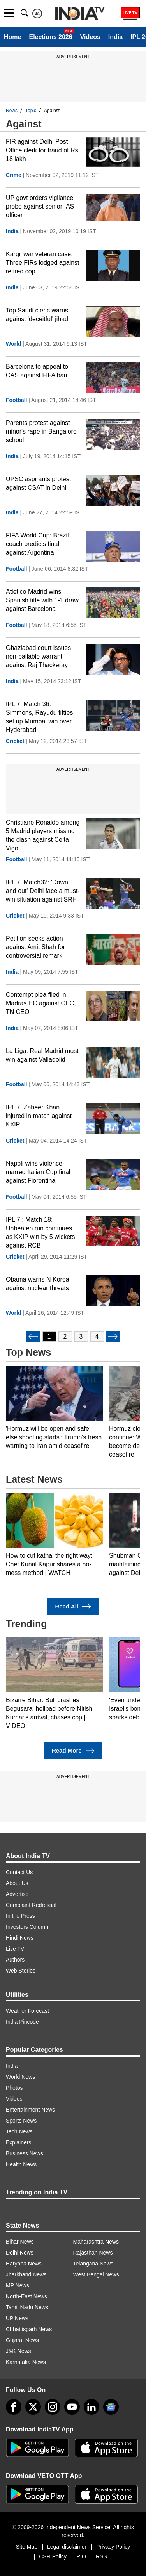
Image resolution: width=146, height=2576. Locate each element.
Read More (73, 1750)
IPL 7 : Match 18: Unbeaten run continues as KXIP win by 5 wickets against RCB (40, 1232)
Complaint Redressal (31, 1905)
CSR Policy (53, 2556)
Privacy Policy (113, 2547)
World (13, 344)
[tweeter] (33, 2407)
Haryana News (24, 2263)
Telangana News (93, 2263)
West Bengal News (96, 2274)
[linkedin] (91, 2407)
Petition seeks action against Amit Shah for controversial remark (35, 947)
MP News (17, 2285)
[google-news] (111, 2407)
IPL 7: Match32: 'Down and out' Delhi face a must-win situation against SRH (43, 891)
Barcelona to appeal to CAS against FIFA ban (37, 370)
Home (12, 37)
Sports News (21, 2120)
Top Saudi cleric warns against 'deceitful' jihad (37, 314)
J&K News (18, 2351)
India (115, 37)
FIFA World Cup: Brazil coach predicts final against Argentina (37, 544)
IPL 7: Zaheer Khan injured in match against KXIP (39, 1116)
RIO (81, 2556)
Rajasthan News (93, 2252)
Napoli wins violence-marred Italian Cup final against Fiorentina (38, 1172)
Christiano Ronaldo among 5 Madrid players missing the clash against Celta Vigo (42, 835)
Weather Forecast (27, 2011)
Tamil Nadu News (27, 2307)
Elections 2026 (50, 37)
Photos (14, 2088)
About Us (17, 1883)
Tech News (19, 2131)
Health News (21, 2164)
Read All (73, 1606)
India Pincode (22, 2022)
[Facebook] (13, 2407)
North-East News (26, 2296)
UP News (17, 2318)
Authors (15, 1960)
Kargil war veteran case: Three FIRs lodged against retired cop (42, 263)
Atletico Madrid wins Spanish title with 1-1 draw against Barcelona (42, 600)
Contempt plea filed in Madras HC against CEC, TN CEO (41, 1003)
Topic (30, 110)
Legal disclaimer (66, 2547)
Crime (13, 175)
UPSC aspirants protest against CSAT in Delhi (38, 483)
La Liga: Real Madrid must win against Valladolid (42, 1055)
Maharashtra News (96, 2242)
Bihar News (20, 2242)
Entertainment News (30, 2110)
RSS (101, 2556)
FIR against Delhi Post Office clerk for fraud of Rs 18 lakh (42, 150)
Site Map (26, 2547)
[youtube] (72, 2407)
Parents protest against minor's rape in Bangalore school (41, 431)
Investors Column (27, 1927)
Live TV (15, 1949)
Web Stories (20, 1970)
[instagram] (52, 2407)
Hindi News (19, 1938)
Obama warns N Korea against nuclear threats (37, 1283)
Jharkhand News (26, 2274)
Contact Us (19, 1872)
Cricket (15, 741)
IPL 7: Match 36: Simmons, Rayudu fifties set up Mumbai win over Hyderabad (39, 717)
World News (20, 2077)
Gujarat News (22, 2340)
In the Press (20, 1916)
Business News (24, 2153)
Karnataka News (26, 2362)
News (12, 110)
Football (16, 400)
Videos (90, 37)
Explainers (18, 2142)
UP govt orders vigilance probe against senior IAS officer (40, 206)
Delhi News (19, 2252)
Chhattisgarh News (29, 2329)
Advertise (17, 1894)
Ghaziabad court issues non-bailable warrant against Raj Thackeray (38, 656)
